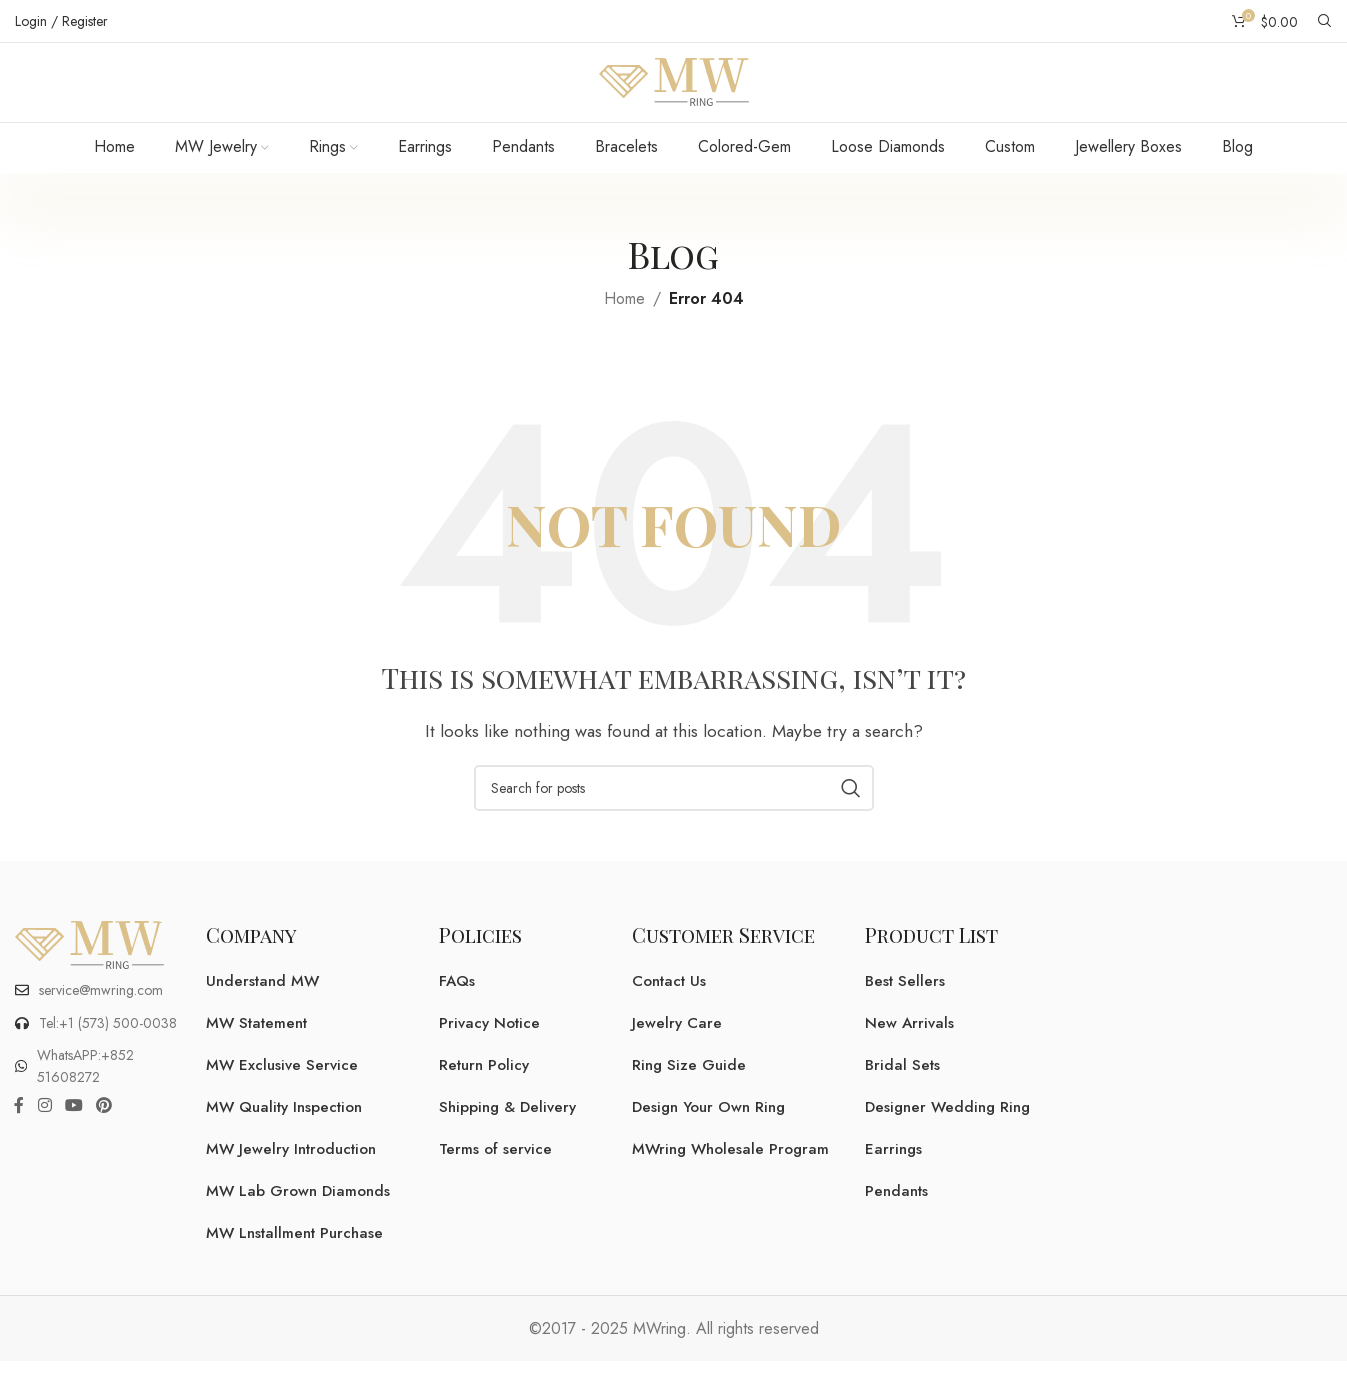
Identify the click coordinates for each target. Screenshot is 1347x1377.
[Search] (1325, 21)
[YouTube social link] (73, 1131)
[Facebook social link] (19, 1131)
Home (624, 323)
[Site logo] (674, 93)
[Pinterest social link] (104, 1131)
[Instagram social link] (44, 1131)
